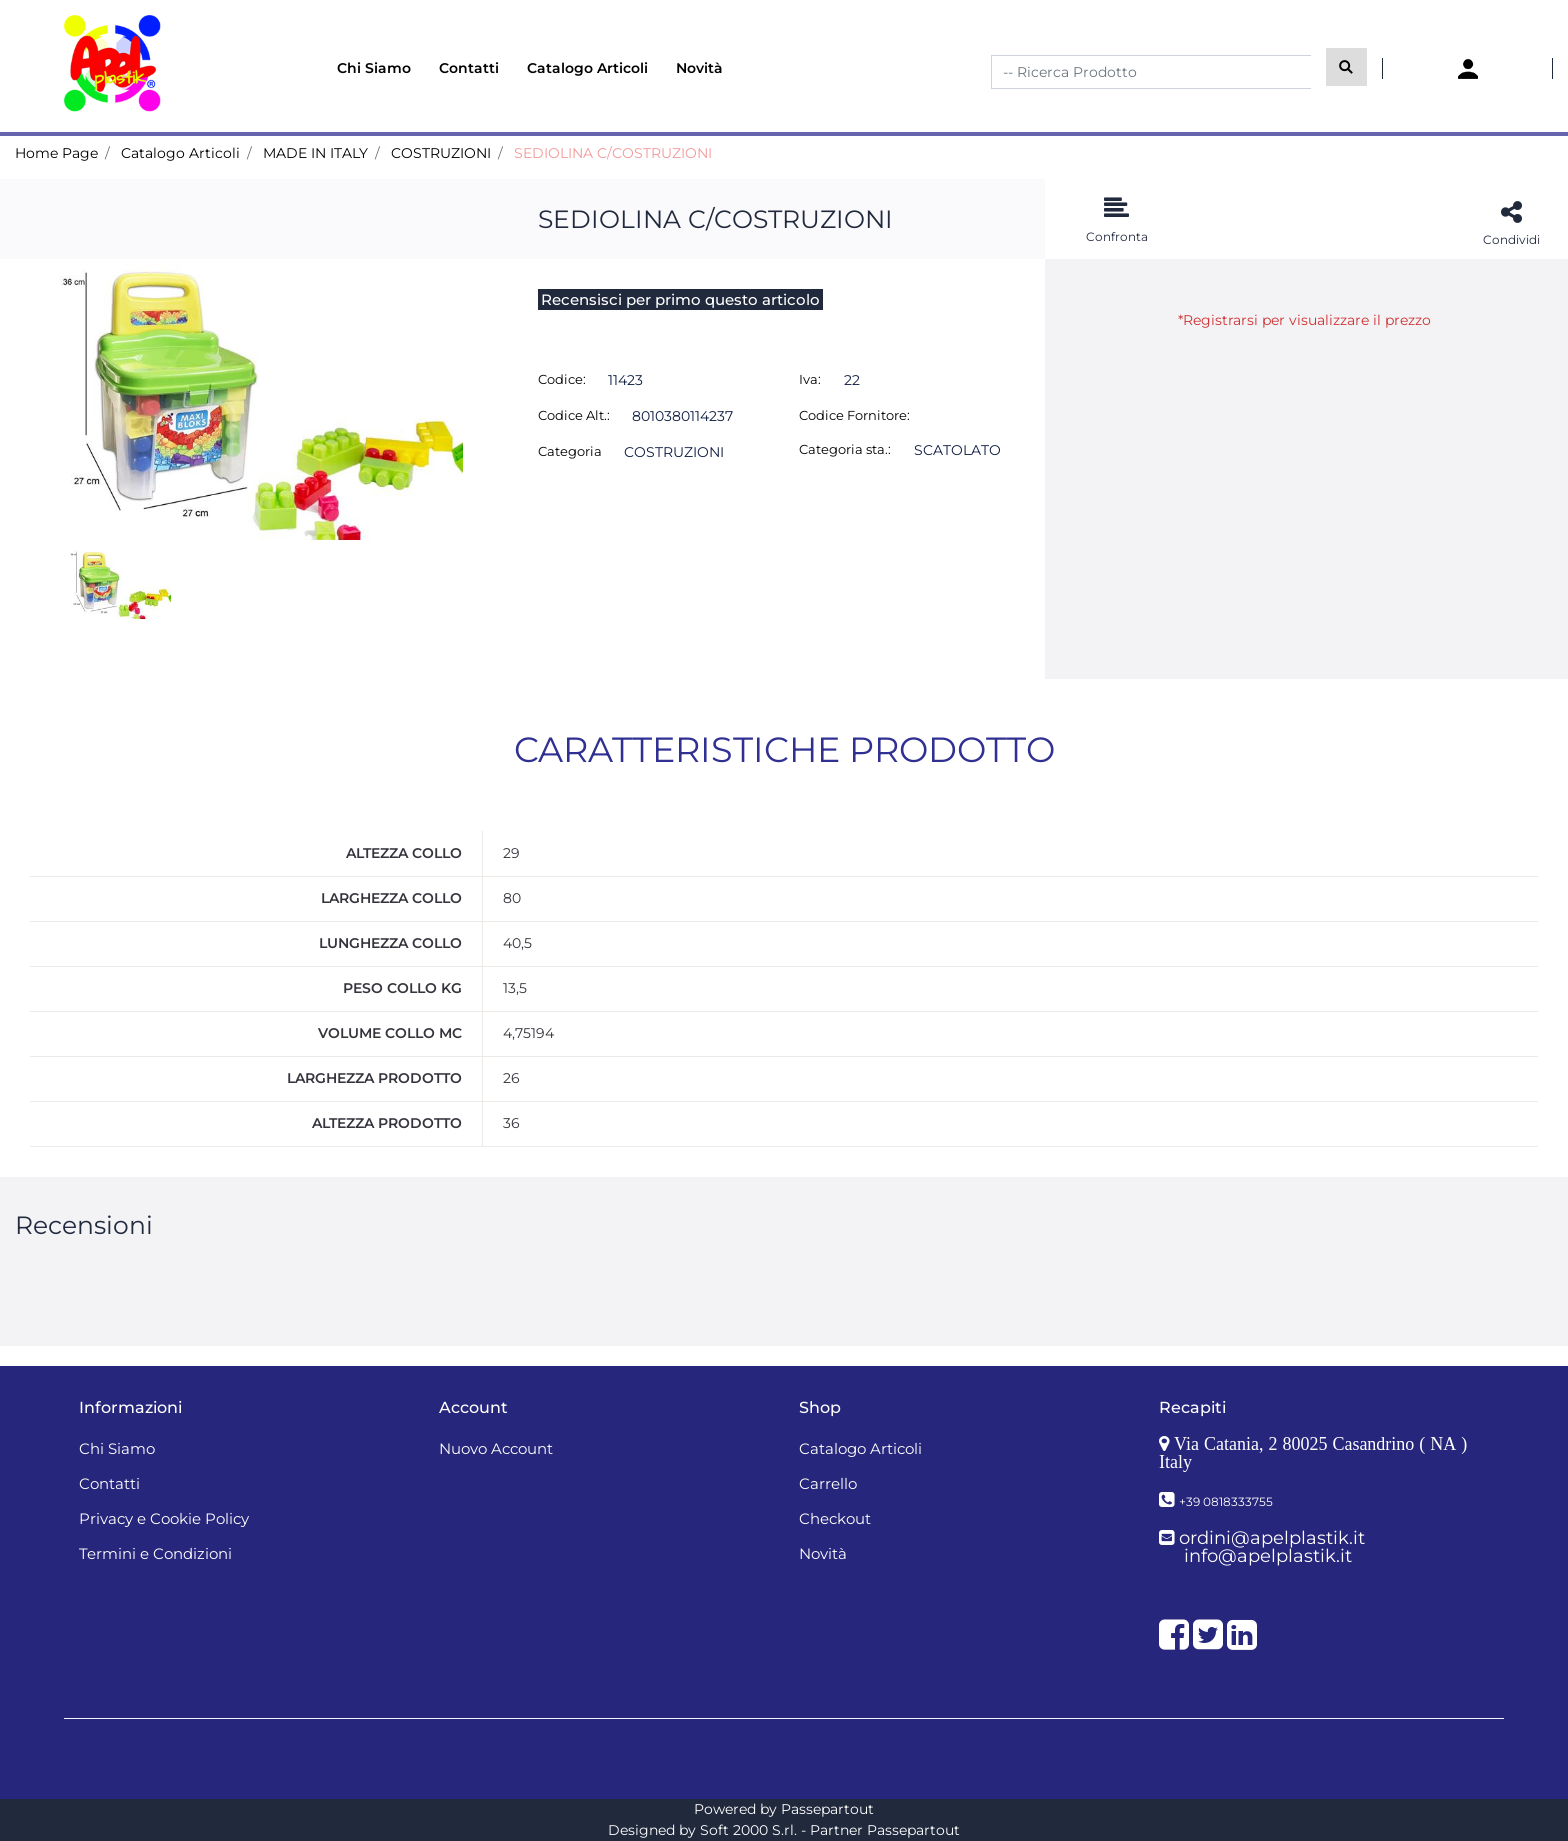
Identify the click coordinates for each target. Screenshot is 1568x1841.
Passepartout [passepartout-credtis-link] (827, 1809)
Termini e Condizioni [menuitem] (155, 1553)
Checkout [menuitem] (835, 1518)
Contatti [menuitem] (469, 68)
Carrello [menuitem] (828, 1483)
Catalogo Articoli (180, 153)
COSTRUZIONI (441, 153)
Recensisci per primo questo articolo (680, 299)
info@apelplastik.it (1268, 1556)
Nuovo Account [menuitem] (496, 1448)
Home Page (56, 153)
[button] (1346, 67)
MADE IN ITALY (315, 153)
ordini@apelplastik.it (1272, 1538)
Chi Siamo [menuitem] (374, 68)
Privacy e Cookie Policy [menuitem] (164, 1518)
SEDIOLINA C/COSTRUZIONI (613, 153)
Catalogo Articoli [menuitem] (587, 68)
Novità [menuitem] (699, 68)
